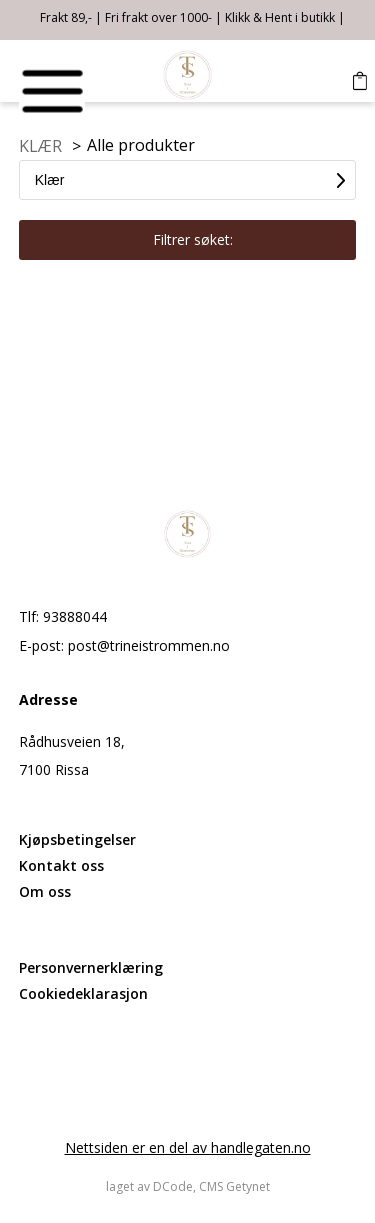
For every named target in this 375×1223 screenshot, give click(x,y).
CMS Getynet (234, 1186)
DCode (173, 1186)
